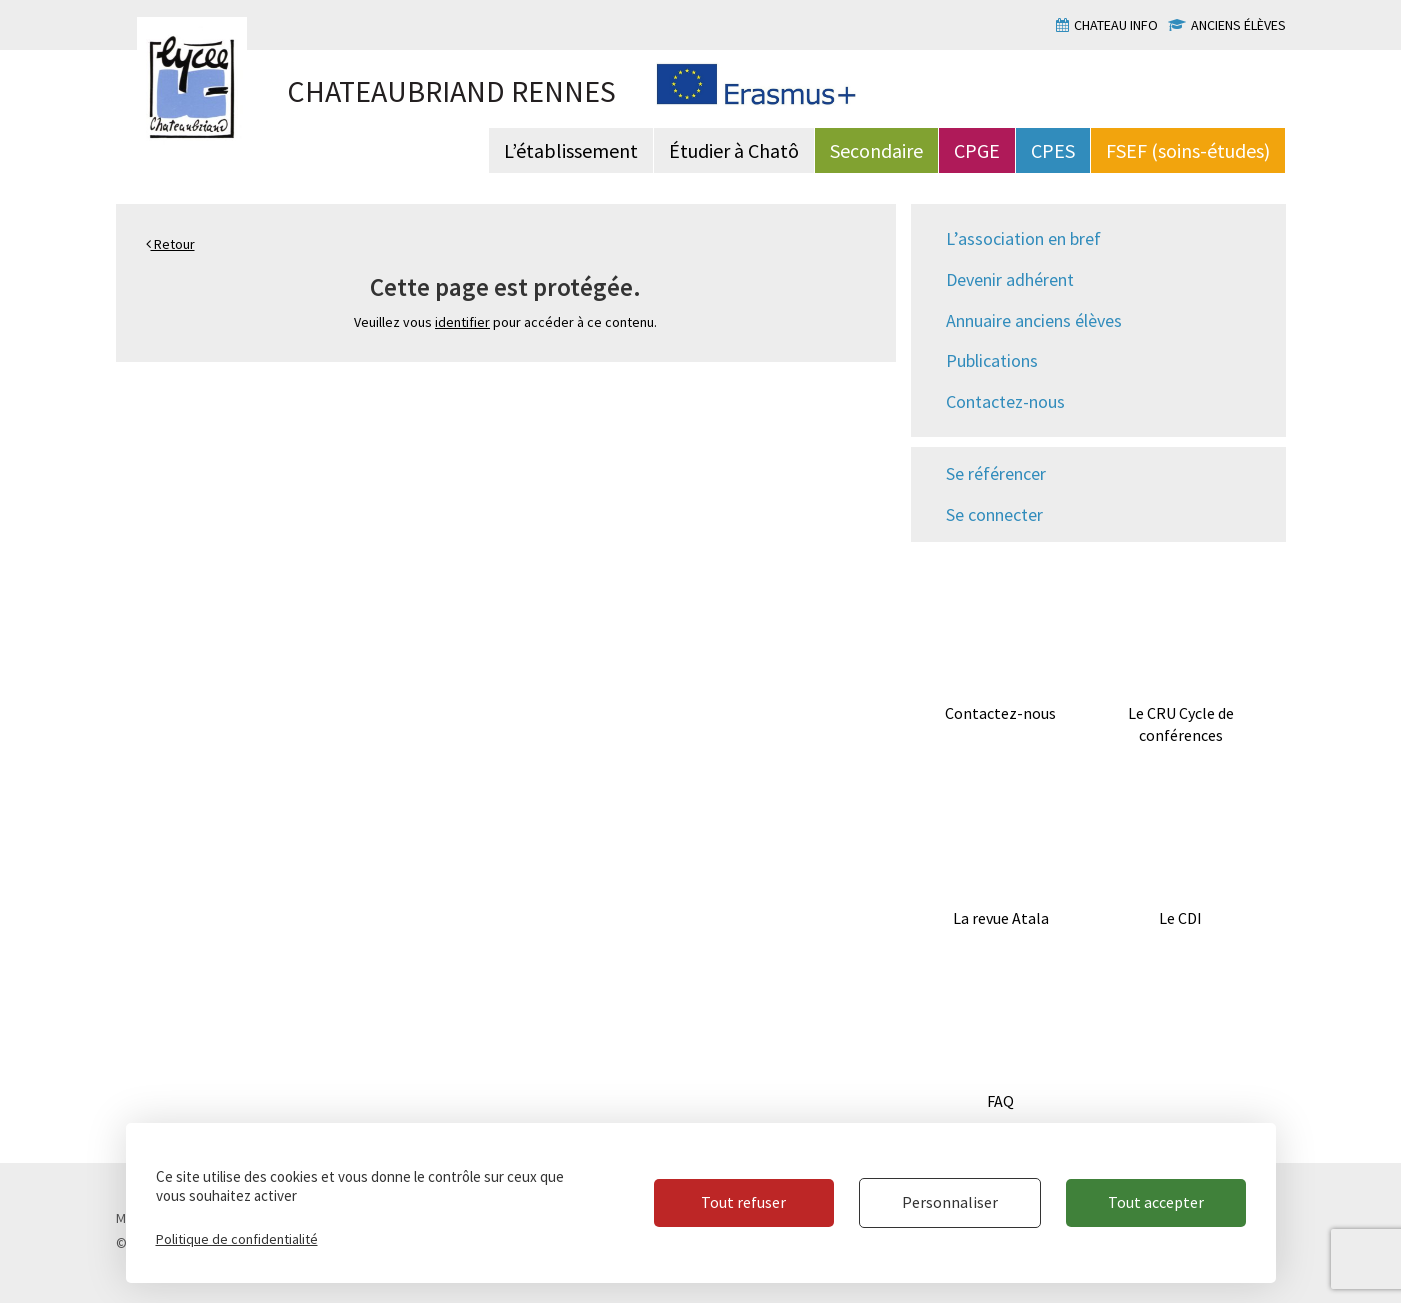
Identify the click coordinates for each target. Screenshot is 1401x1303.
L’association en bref (1023, 238)
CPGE (977, 150)
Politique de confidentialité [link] (237, 1239)
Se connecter (994, 514)
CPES (1053, 150)
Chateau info (1116, 25)
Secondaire (876, 150)
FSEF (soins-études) (1188, 150)
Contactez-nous (1005, 401)
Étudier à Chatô (734, 150)
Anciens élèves (1238, 25)
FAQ (1000, 1101)
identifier (462, 322)
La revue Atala (1001, 918)
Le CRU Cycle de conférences (1181, 724)
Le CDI (1180, 918)
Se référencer (996, 473)
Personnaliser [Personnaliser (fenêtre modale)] (950, 1202)
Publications (992, 360)
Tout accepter (1156, 1202)
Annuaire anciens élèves (1034, 320)
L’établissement (571, 150)
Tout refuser (743, 1202)
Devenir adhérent (1010, 279)
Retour (170, 244)
